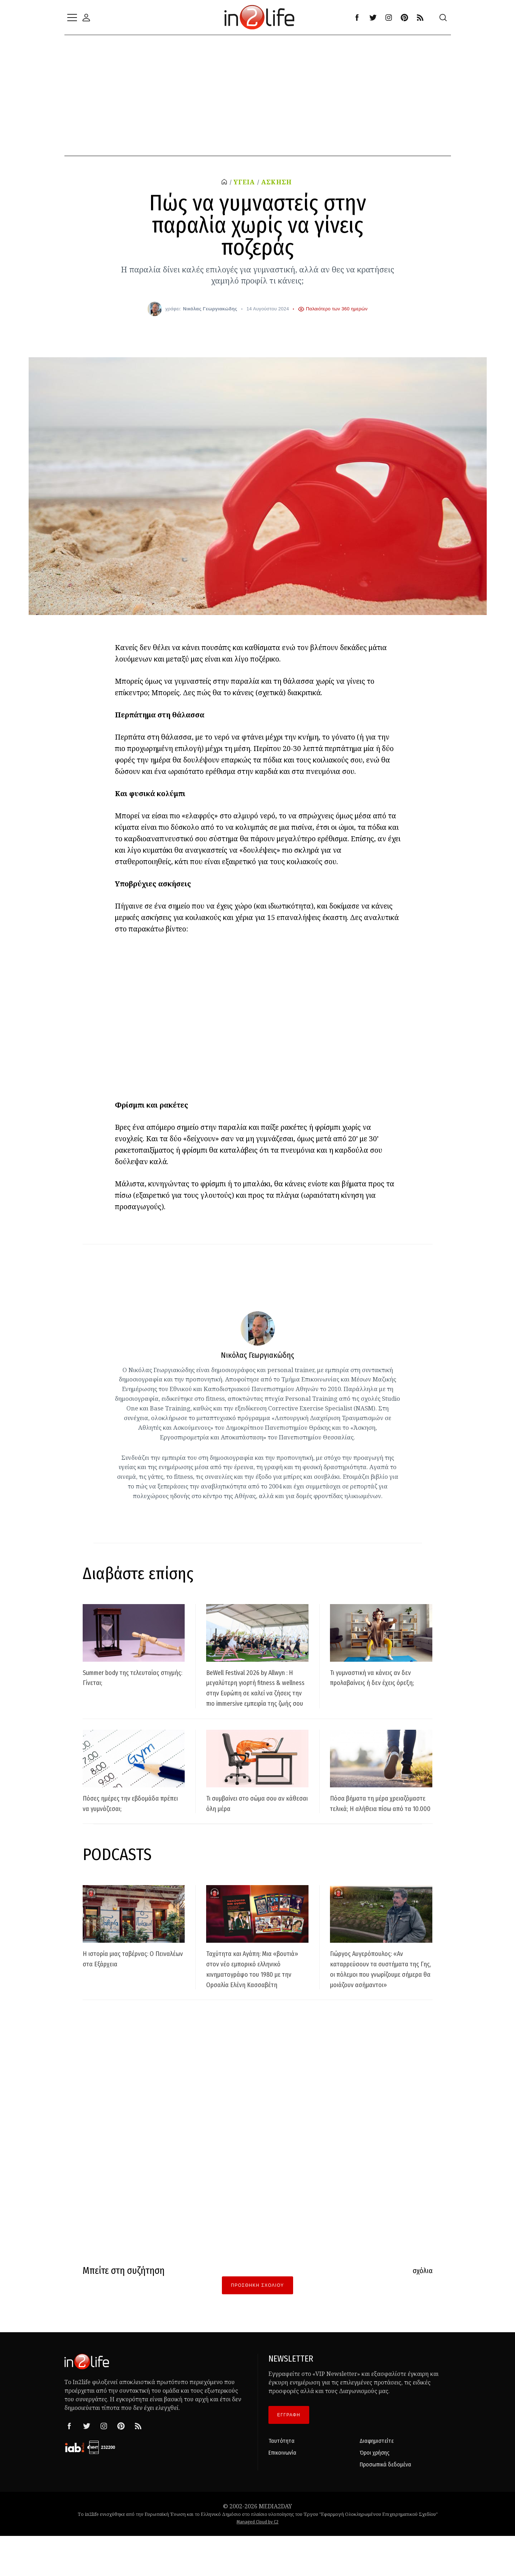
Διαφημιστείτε (377, 2481)
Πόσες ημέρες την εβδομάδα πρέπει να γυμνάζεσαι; (132, 1823)
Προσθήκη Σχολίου (257, 2326)
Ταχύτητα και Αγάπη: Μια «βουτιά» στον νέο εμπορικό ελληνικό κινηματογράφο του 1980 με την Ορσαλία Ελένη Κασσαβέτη (256, 2004)
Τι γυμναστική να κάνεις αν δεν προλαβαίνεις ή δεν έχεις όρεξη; (379, 1682)
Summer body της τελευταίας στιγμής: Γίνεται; (134, 1677)
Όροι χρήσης (374, 2493)
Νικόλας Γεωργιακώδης (210, 308)
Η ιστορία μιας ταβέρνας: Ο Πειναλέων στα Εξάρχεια (130, 1989)
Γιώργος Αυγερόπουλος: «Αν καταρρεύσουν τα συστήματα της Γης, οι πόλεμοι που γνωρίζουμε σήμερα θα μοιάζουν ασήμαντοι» (381, 2004)
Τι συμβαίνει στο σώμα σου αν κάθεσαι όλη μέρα (253, 1823)
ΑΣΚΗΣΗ (278, 182)
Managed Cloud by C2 (257, 2562)
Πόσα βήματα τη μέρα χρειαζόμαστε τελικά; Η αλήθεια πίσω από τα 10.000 (379, 1828)
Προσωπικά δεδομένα (385, 2505)
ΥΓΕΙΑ (242, 182)
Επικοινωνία (282, 2493)
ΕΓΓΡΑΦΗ (289, 2455)
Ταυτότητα (281, 2481)
